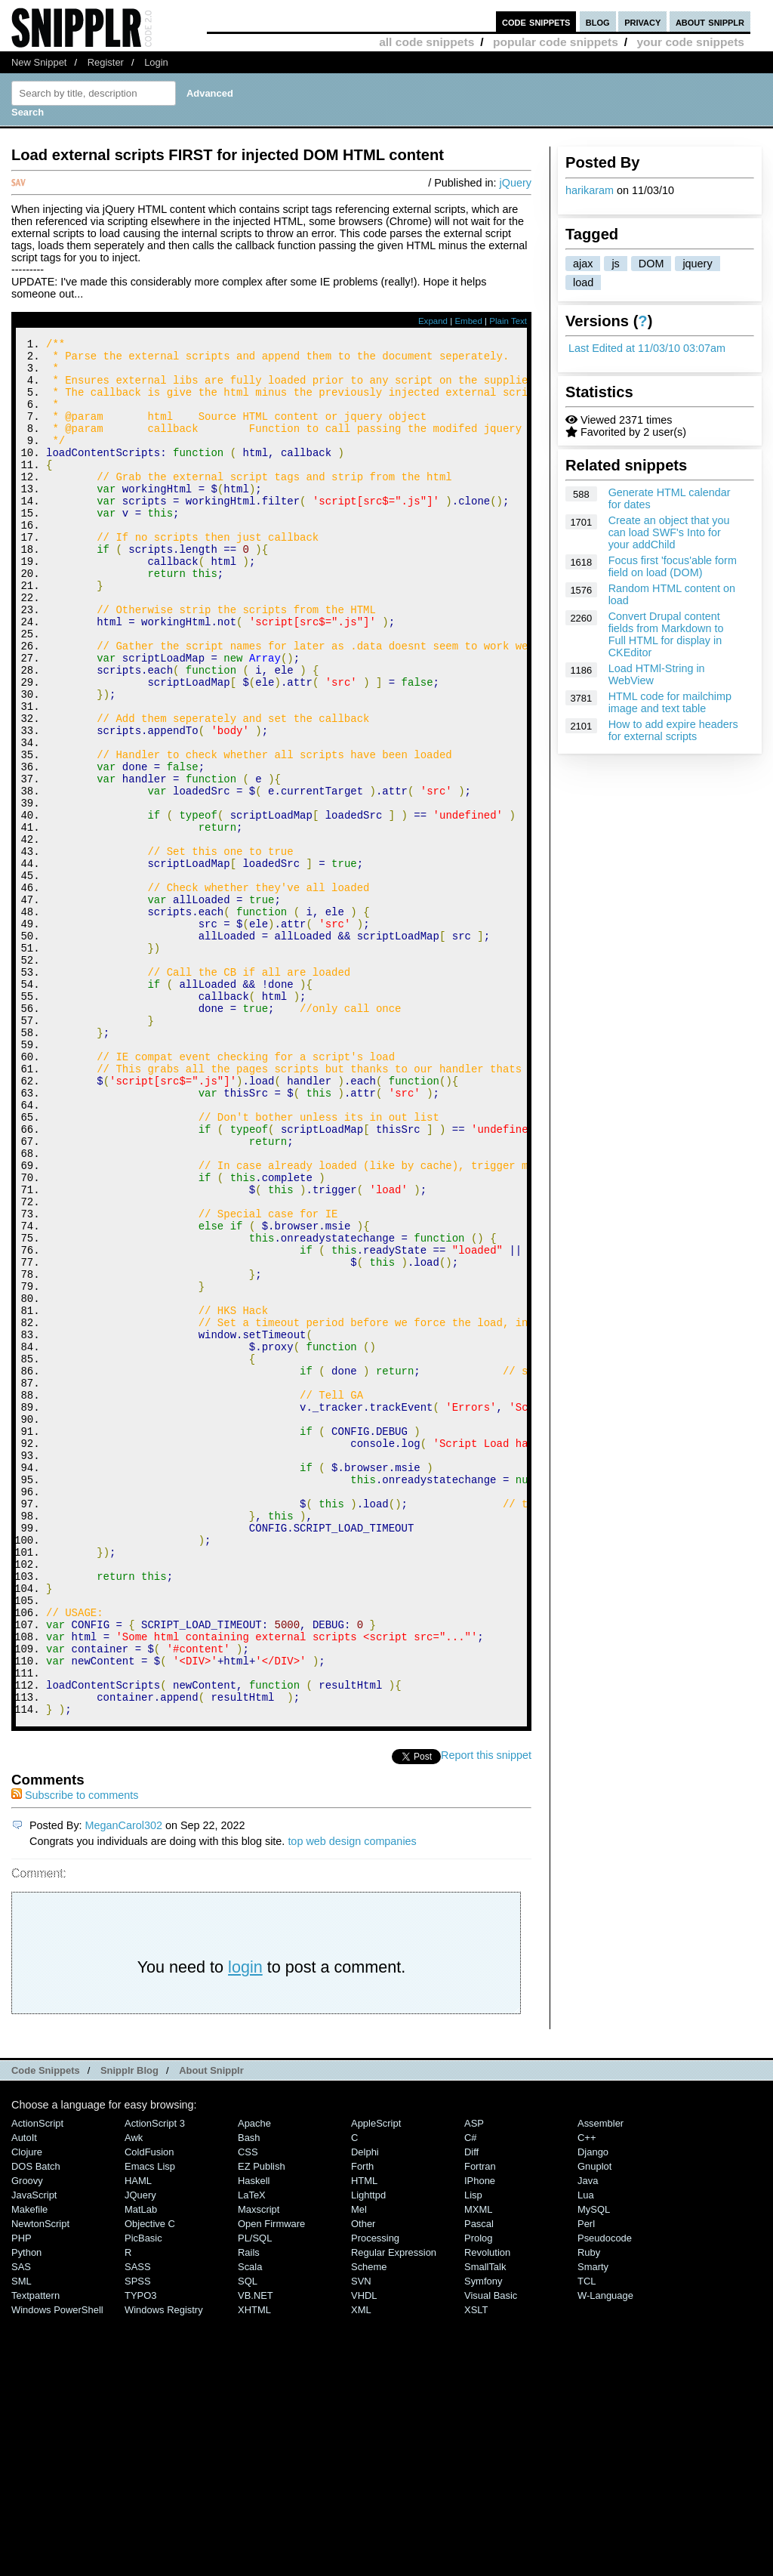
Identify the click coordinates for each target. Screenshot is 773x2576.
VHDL (364, 2553)
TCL (586, 2539)
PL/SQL (255, 2496)
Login (156, 62)
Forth (362, 2424)
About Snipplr (211, 2328)
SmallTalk (485, 2525)
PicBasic (143, 2496)
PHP (21, 2496)
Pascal (479, 2482)
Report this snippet (486, 2013)
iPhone (479, 2439)
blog (598, 21)
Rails (249, 2510)
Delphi (365, 2410)
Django (592, 2410)
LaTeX (252, 2453)
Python (26, 2510)
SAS (21, 2525)
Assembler (600, 2381)
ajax (583, 264)
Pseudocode (604, 2496)
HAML (138, 2439)
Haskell (253, 2439)
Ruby (588, 2510)
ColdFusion (149, 2410)
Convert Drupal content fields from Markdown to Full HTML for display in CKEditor (666, 634)
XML (361, 2568)
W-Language (605, 2553)
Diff (471, 2410)
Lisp (473, 2453)
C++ (586, 2396)
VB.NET (255, 2553)
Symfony (483, 2539)
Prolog (478, 2496)
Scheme (369, 2525)
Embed (468, 320)
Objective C (150, 2482)
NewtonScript (40, 2482)
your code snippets (690, 41)
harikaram (589, 190)
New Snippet (38, 62)
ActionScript (37, 2381)
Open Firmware (271, 2482)
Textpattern (35, 2553)
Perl (586, 2482)
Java (587, 2439)
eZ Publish (261, 2424)
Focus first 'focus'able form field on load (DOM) (672, 566)
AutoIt (24, 2396)
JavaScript (34, 2453)
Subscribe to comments (74, 2053)
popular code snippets (555, 41)
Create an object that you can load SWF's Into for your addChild (669, 532)
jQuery (515, 183)
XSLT (476, 2568)
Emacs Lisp (150, 2424)
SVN (361, 2539)
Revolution (487, 2510)
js (615, 264)
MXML (478, 2467)
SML (21, 2539)
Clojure (26, 2410)
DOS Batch (35, 2424)
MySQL (593, 2467)
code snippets (536, 21)
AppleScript (376, 2381)
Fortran (480, 2424)
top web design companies (352, 2099)
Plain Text (508, 320)
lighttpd (368, 2453)
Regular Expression (393, 2510)
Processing (375, 2496)
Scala (250, 2525)
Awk (134, 2396)
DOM (651, 264)
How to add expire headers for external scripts (673, 730)
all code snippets (426, 41)
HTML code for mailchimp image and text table (669, 702)
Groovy (27, 2439)
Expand (433, 320)
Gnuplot (594, 2424)
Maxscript (258, 2467)
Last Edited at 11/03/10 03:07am (646, 348)
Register (106, 62)
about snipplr (710, 21)
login (245, 2225)
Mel (359, 2467)
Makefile (29, 2467)
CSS (248, 2410)
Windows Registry (164, 2568)
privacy (642, 21)
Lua (585, 2453)
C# (470, 2396)
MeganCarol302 (123, 2084)
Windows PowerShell (57, 2568)
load (583, 282)
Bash (249, 2396)
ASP (474, 2381)
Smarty (592, 2525)
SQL (247, 2539)
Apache (254, 2381)
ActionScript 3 (155, 2381)
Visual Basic (490, 2553)
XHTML (254, 2568)
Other (363, 2482)
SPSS (138, 2539)
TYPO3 (140, 2553)
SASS (138, 2525)
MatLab (141, 2467)
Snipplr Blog (129, 2328)
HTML (364, 2439)
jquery (697, 264)
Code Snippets (45, 2328)
